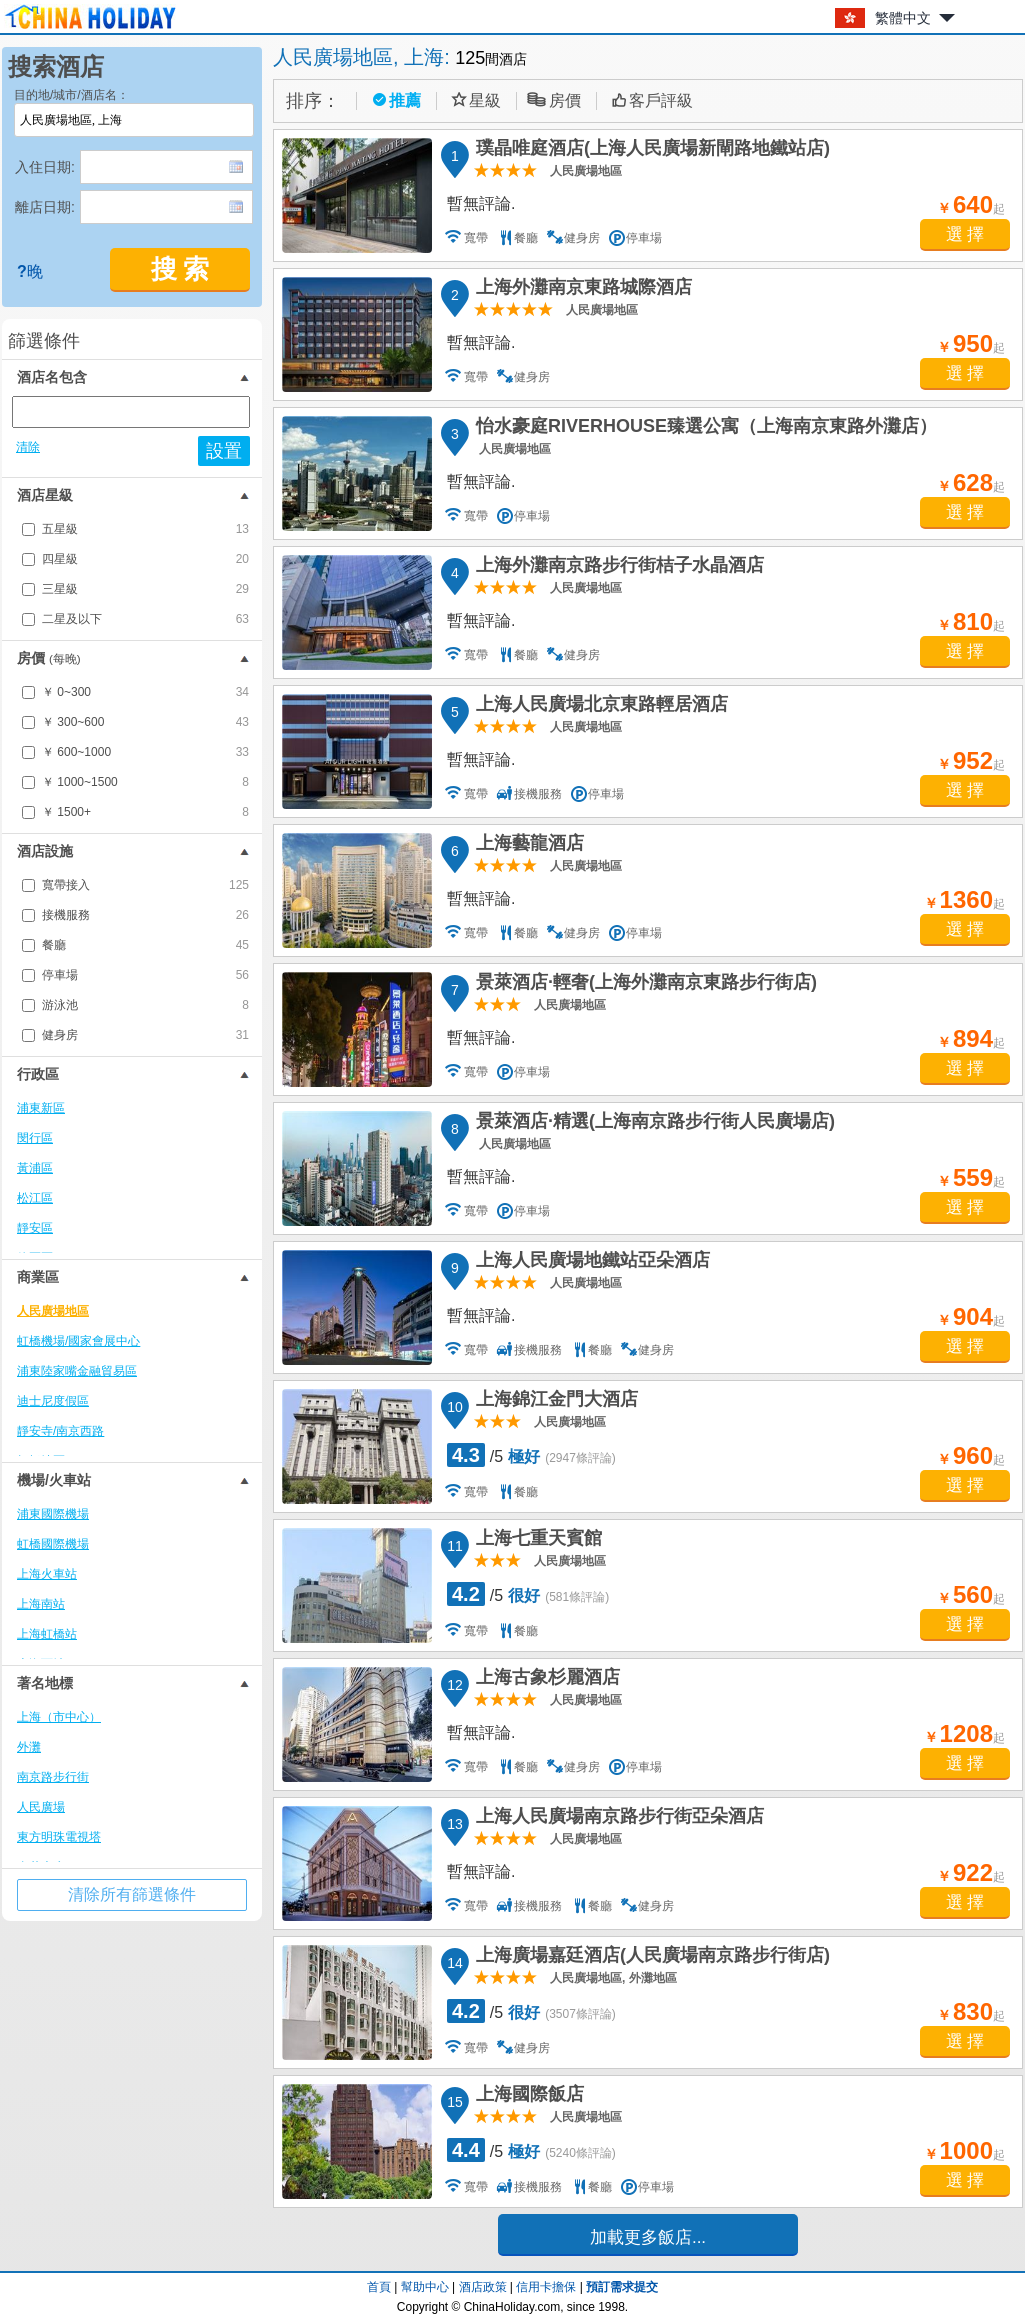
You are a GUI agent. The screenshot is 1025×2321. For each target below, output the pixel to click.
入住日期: (45, 167)
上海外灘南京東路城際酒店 (581, 290)
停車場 (145, 975)
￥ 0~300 (145, 692)
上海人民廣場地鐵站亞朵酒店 (590, 1263)
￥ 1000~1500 (145, 782)
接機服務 (145, 915)
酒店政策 (483, 2287)
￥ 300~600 (145, 722)
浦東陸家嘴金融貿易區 (77, 1371)
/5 (531, 1455)
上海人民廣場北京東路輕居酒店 (599, 707)
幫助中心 (425, 2287)
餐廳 (145, 945)
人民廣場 (41, 1807)
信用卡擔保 (546, 2287)
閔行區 (35, 1138)
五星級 (145, 529)
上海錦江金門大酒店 (554, 1402)
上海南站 (41, 1604)
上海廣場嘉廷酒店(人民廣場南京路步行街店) (650, 1958)
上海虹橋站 (47, 1634)
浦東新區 (41, 1108)
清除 (28, 447)
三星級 (145, 589)
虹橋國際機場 (53, 1544)
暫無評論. (481, 203)
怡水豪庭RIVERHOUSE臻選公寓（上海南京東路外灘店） (703, 429)
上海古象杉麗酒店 (545, 1680)
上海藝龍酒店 (527, 846)
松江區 (35, 1198)
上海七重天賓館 (536, 1541)
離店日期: (45, 207)
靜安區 (35, 1228)
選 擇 (965, 234)
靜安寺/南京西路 (60, 1431)
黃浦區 (35, 1168)
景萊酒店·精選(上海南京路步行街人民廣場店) (652, 1124)
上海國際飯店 (527, 2097)
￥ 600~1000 (145, 752)
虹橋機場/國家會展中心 (78, 1341)
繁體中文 (903, 18)
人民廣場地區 (53, 1311)
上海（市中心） (59, 1717)
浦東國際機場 (53, 1514)
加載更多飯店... (648, 2237)
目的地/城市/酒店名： (71, 95)
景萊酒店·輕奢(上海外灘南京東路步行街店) (643, 985)
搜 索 (180, 269)
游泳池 (145, 1005)
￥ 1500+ (145, 812)
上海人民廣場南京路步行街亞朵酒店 (617, 1819)
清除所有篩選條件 (132, 1894)
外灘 (29, 1747)
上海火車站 (47, 1574)
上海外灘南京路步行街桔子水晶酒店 (617, 568)
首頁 (379, 2287)
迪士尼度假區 (53, 1401)
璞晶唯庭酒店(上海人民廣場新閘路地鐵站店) (650, 151)
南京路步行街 (53, 1777)
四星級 (145, 559)
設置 (224, 451)
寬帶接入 (145, 885)
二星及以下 (145, 619)
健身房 (145, 1035)
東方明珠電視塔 (59, 1837)
